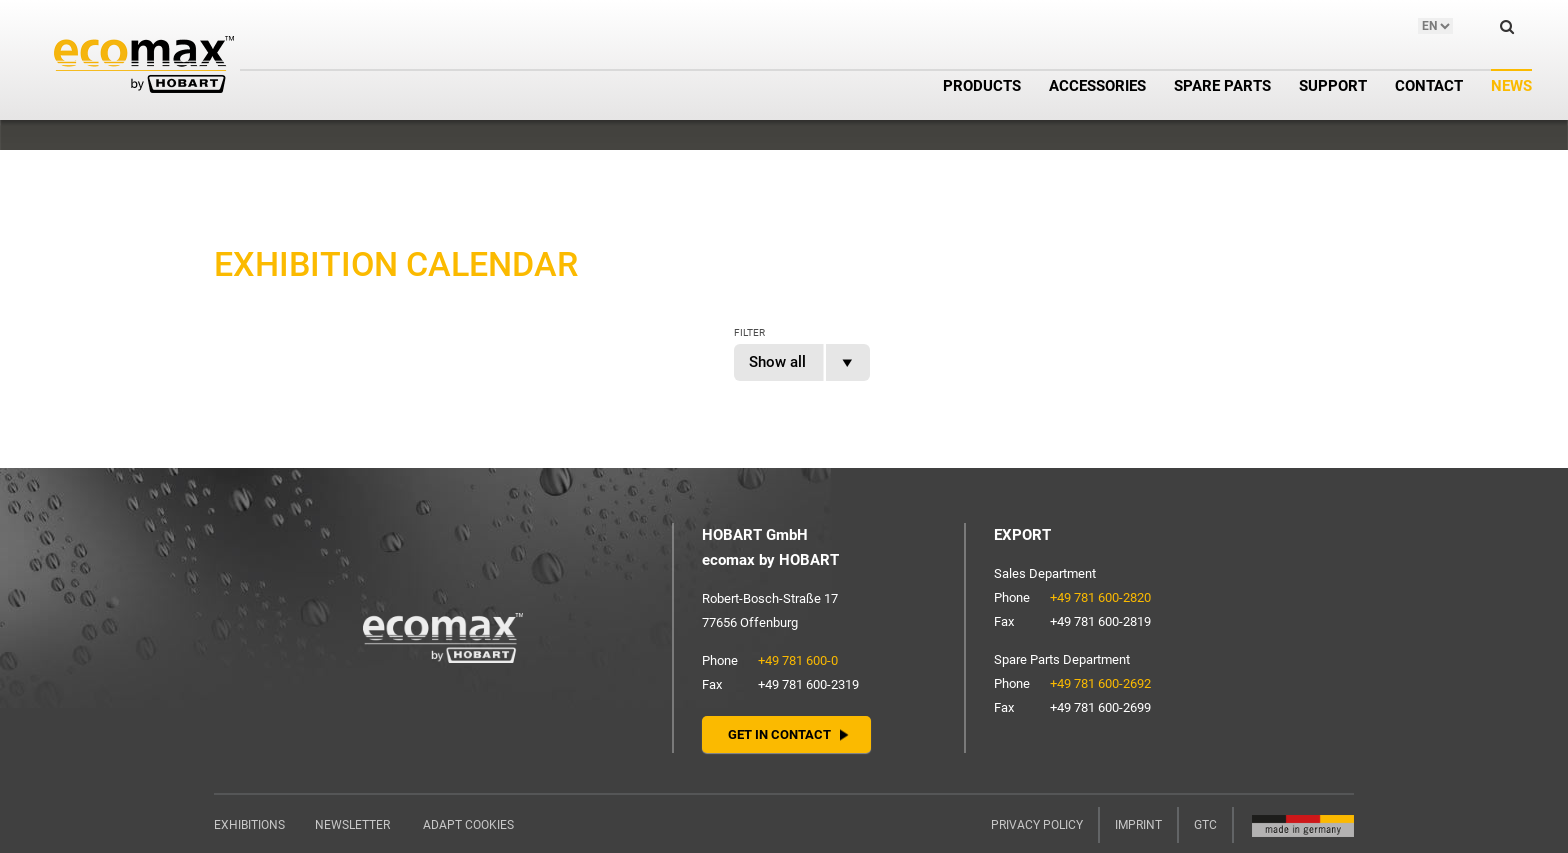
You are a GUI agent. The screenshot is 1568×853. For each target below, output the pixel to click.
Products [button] (982, 86)
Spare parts (1222, 86)
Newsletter (352, 825)
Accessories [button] (1097, 86)
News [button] (1511, 86)
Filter (749, 332)
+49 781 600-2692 (1100, 683)
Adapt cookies (468, 825)
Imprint (1138, 825)
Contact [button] (1429, 86)
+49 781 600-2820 (1100, 597)
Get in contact (779, 734)
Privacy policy (1037, 825)
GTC (1205, 825)
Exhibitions (249, 825)
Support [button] (1333, 86)
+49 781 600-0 (798, 660)
